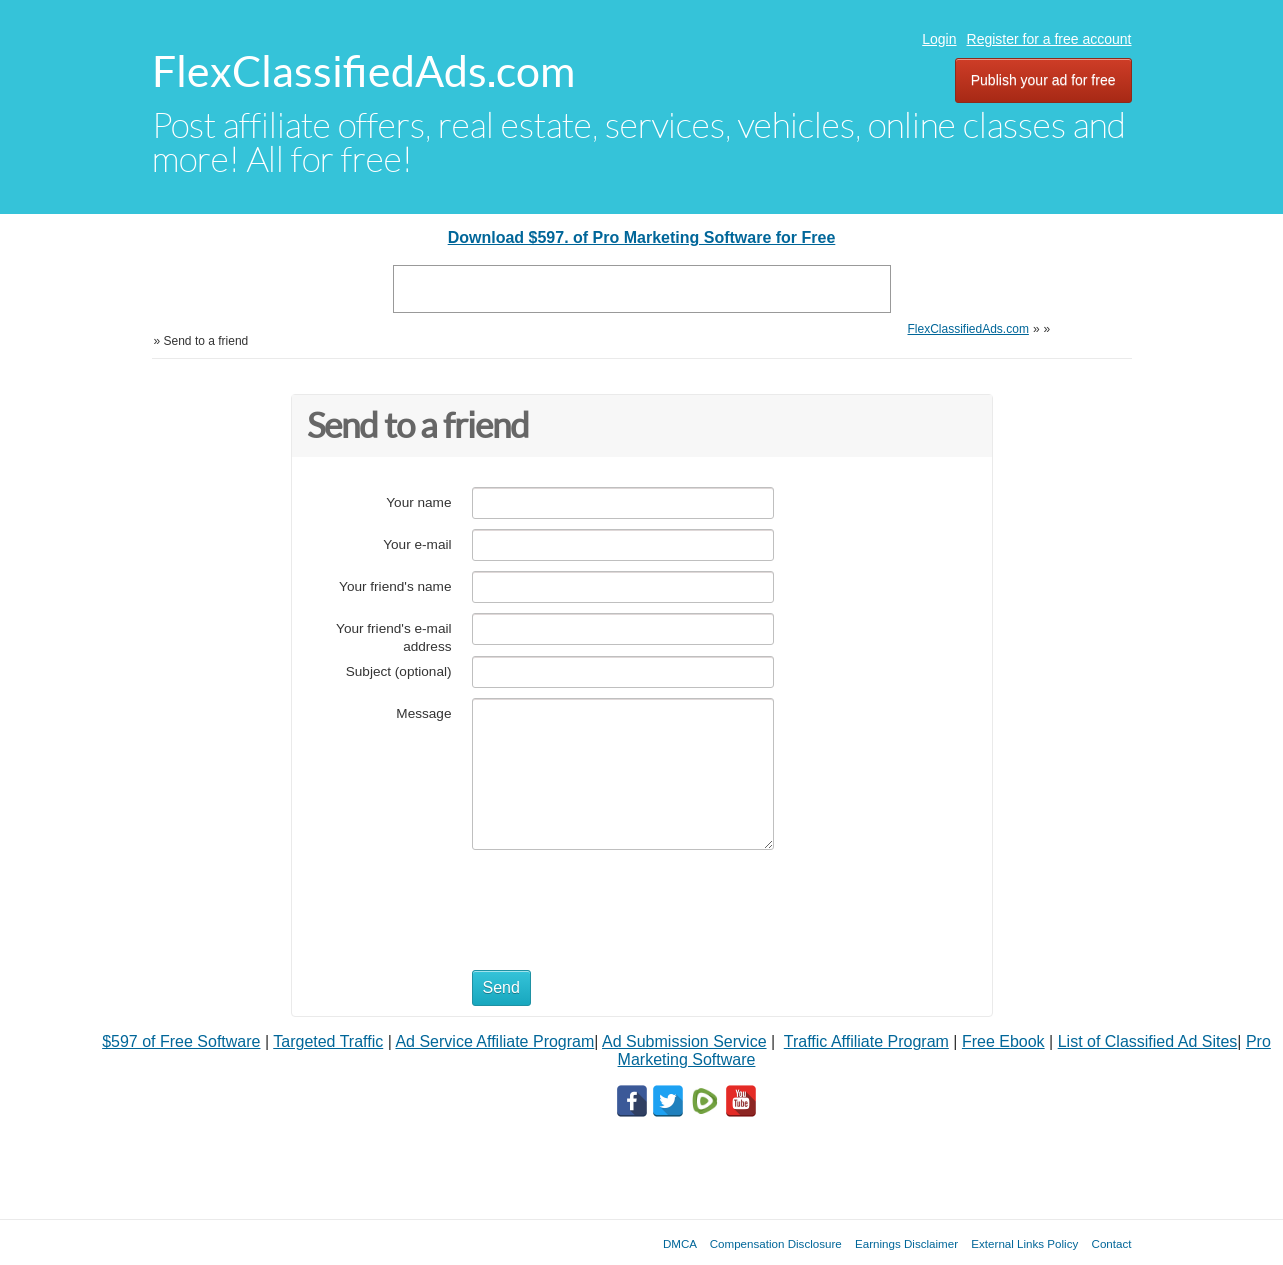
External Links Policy (1024, 1243)
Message (423, 713)
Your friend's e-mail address (393, 637)
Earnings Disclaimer (906, 1243)
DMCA (680, 1243)
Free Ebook (1003, 1041)
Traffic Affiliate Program (866, 1041)
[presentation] (624, 899)
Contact (1112, 1243)
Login (939, 39)
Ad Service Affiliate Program (494, 1041)
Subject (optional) (399, 671)
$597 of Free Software (181, 1041)
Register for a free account (1049, 39)
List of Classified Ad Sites (1148, 1041)
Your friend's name (395, 586)
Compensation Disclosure (776, 1243)
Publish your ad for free (1043, 80)
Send (501, 987)
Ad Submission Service (684, 1041)
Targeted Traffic (328, 1041)
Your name (418, 502)
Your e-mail (417, 544)
